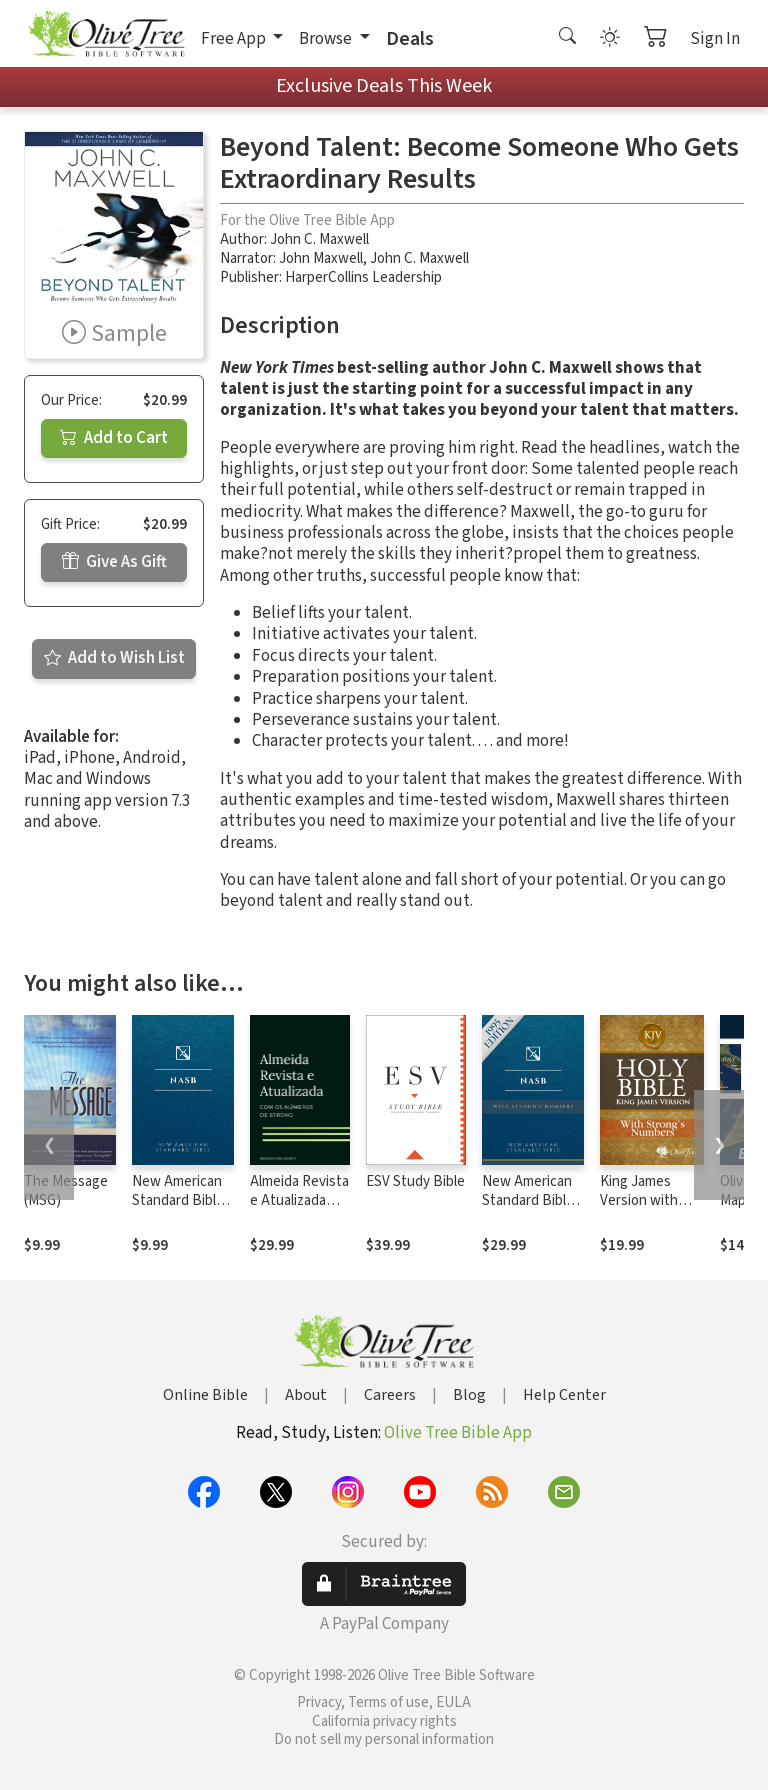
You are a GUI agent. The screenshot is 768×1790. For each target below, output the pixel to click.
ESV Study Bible (415, 1181)
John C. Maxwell (319, 239)
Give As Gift (114, 562)
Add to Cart (114, 438)
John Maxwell (321, 258)
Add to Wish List (114, 658)
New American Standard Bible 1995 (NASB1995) (178, 1210)
